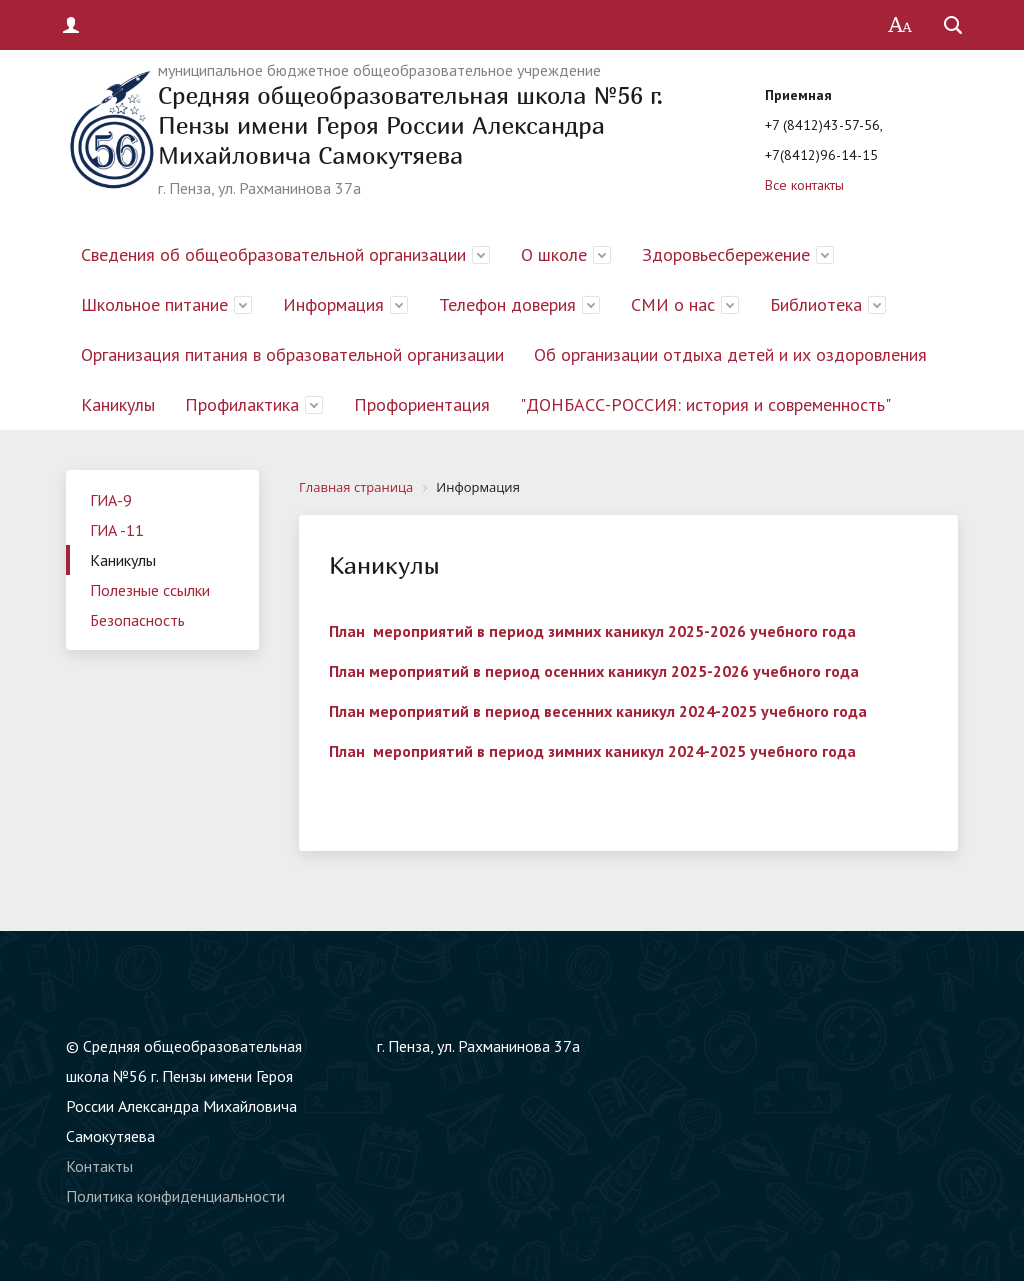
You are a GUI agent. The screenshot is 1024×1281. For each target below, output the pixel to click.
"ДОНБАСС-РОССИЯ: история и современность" (705, 404)
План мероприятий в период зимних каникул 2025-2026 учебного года (592, 631)
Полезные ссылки (150, 590)
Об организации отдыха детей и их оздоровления (730, 354)
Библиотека (816, 304)
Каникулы (118, 404)
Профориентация (422, 404)
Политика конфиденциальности (175, 1196)
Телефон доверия (507, 304)
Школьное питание (154, 304)
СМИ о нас (673, 304)
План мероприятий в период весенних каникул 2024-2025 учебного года (598, 711)
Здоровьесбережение (726, 254)
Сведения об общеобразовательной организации (273, 254)
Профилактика (242, 404)
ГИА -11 (117, 530)
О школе (554, 254)
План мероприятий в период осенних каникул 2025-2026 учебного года (594, 671)
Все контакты (804, 185)
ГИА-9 (111, 500)
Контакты (99, 1166)
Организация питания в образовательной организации (292, 354)
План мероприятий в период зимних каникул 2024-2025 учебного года (592, 751)
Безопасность (137, 620)
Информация (333, 304)
